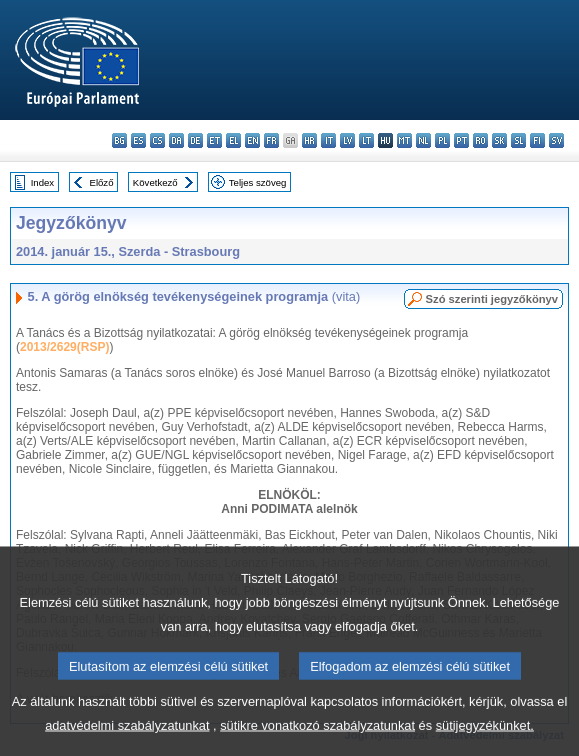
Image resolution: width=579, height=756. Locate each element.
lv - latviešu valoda (347, 140)
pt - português (461, 140)
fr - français (271, 140)
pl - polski (442, 140)
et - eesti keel (214, 140)
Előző (102, 182)
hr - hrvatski (309, 140)
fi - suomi (537, 140)
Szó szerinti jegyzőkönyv (492, 299)
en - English (252, 140)
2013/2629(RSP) (64, 347)
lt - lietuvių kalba (366, 140)
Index (42, 182)
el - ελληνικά (233, 140)
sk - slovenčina (499, 140)
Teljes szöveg (258, 182)
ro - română (480, 140)
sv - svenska (556, 140)
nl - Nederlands (423, 140)
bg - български (119, 140)
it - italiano (328, 140)
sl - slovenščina (518, 140)
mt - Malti (404, 140)
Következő (155, 182)
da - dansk (176, 140)
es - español (138, 140)
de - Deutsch (195, 140)
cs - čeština (157, 140)
